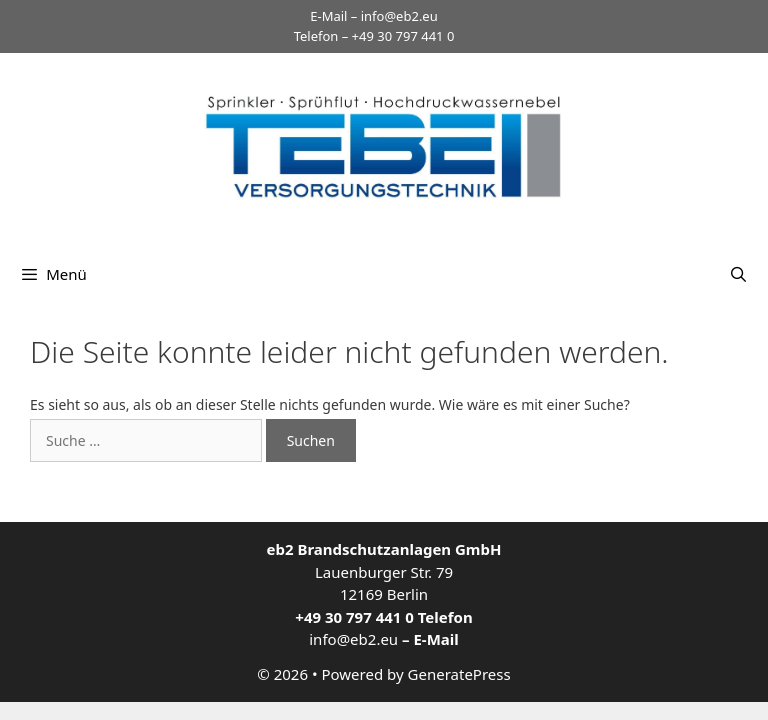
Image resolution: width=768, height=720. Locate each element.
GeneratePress (459, 674)
